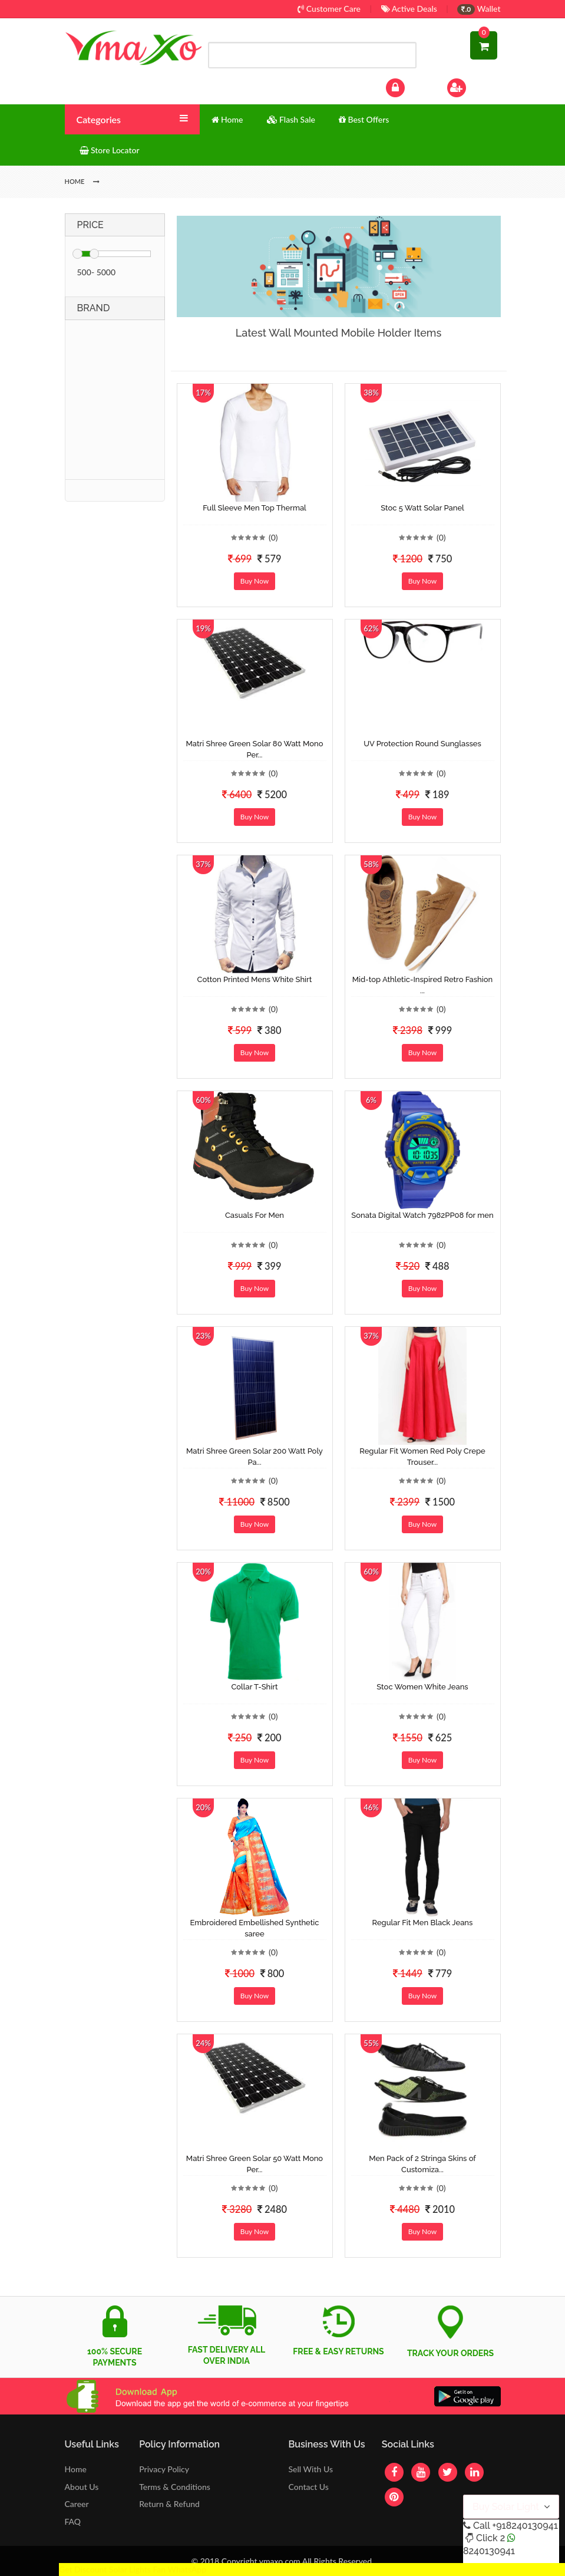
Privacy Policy (164, 2469)
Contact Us (308, 2487)
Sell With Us (310, 2469)
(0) (273, 537)
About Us (82, 2487)
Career (77, 2504)
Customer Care (329, 9)
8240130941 (489, 2551)
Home (76, 2469)
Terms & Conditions (174, 2487)
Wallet (478, 9)
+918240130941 (524, 2525)
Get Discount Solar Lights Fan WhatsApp (132, 2569)
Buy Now (254, 581)
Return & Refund (169, 2504)
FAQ (73, 2521)
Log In (407, 86)
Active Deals (409, 9)
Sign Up (471, 86)
